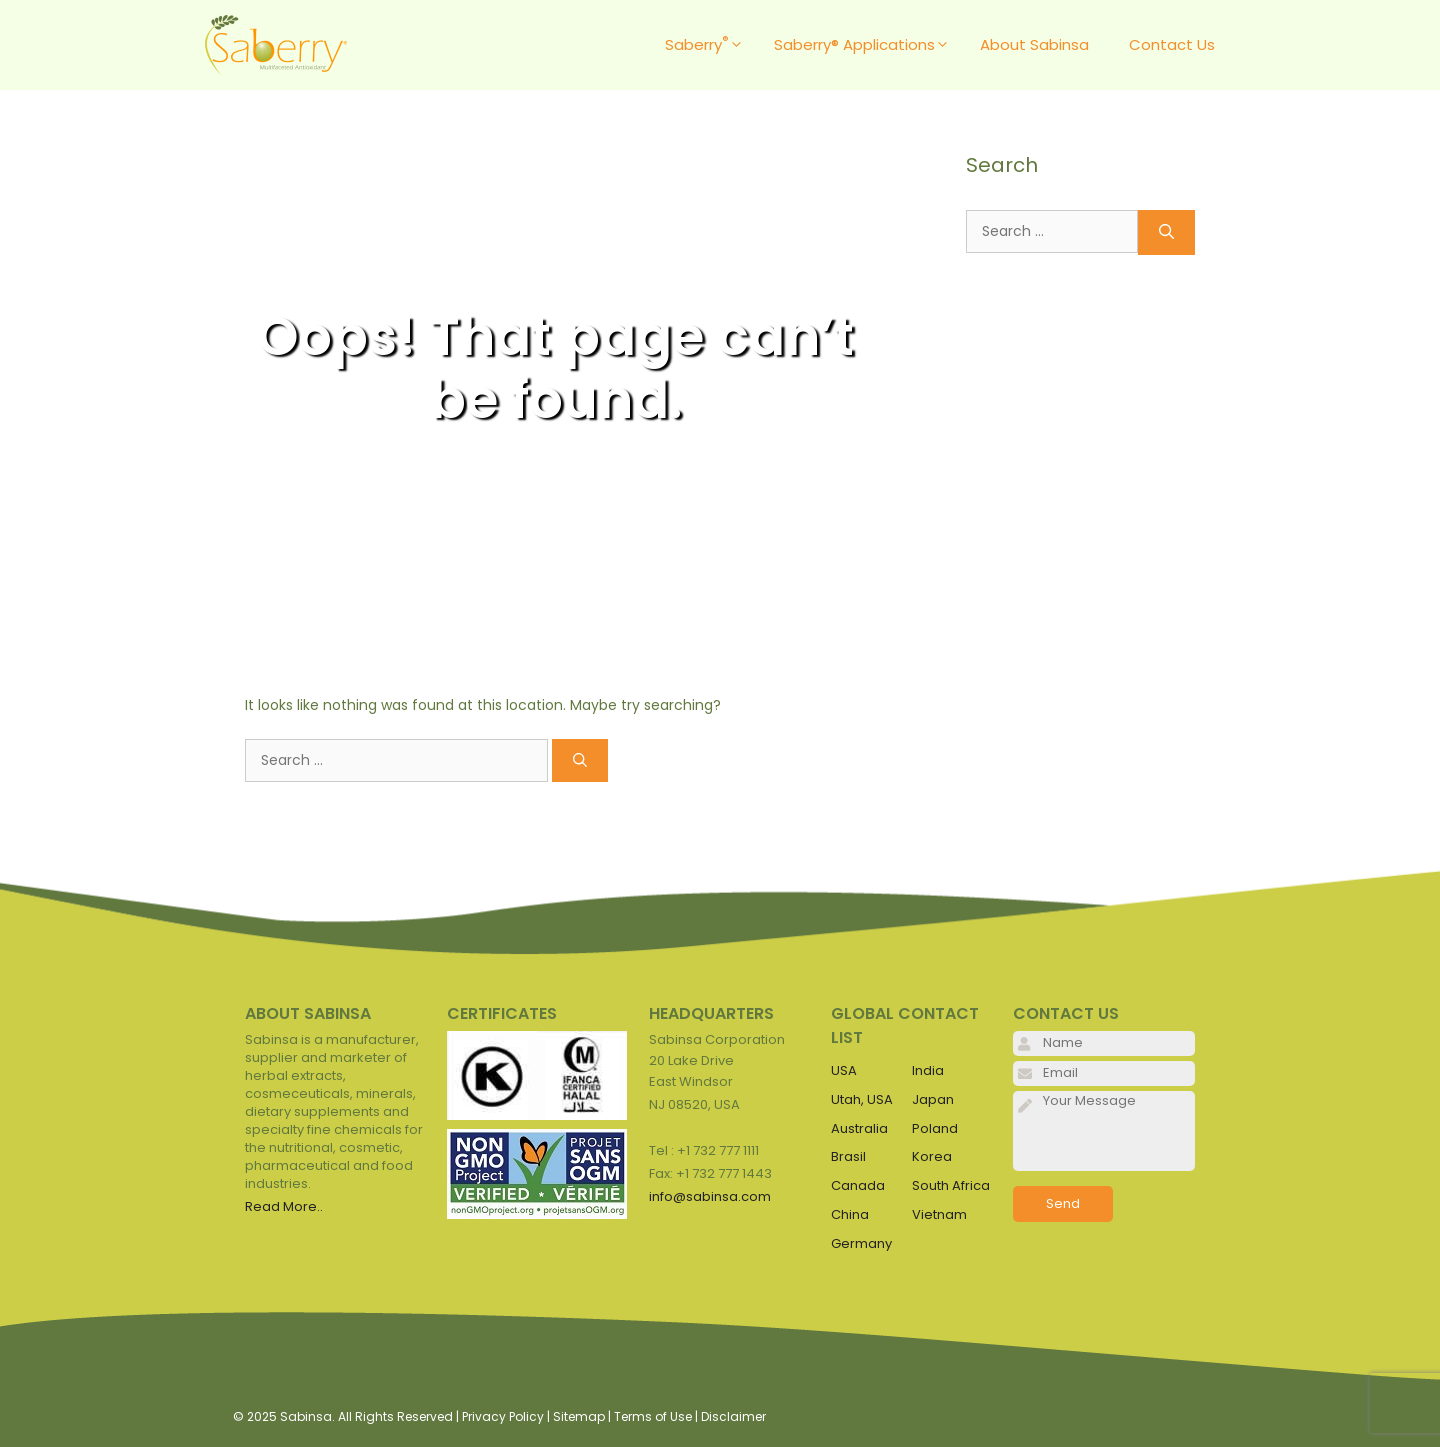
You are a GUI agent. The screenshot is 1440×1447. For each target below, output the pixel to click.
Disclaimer (733, 1416)
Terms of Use (653, 1416)
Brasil (848, 1156)
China (850, 1214)
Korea (932, 1156)
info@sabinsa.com (710, 1196)
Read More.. (284, 1206)
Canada (858, 1185)
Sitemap (579, 1416)
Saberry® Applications (867, 45)
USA (844, 1070)
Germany (861, 1243)
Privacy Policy (503, 1416)
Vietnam (939, 1214)
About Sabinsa (1034, 44)
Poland (935, 1128)
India (928, 1070)
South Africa (951, 1185)
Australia (859, 1128)
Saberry (709, 45)
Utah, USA (862, 1099)
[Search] (580, 760)
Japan (933, 1099)
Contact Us (1172, 44)
